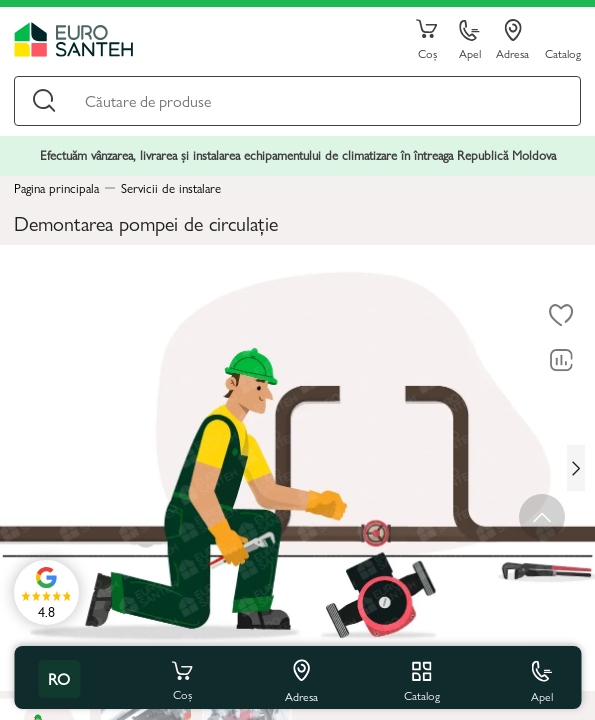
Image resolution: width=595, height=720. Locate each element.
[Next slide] (576, 468)
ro (59, 678)
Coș (427, 40)
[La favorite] (561, 315)
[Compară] (561, 360)
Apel (470, 40)
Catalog (563, 52)
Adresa (512, 40)
